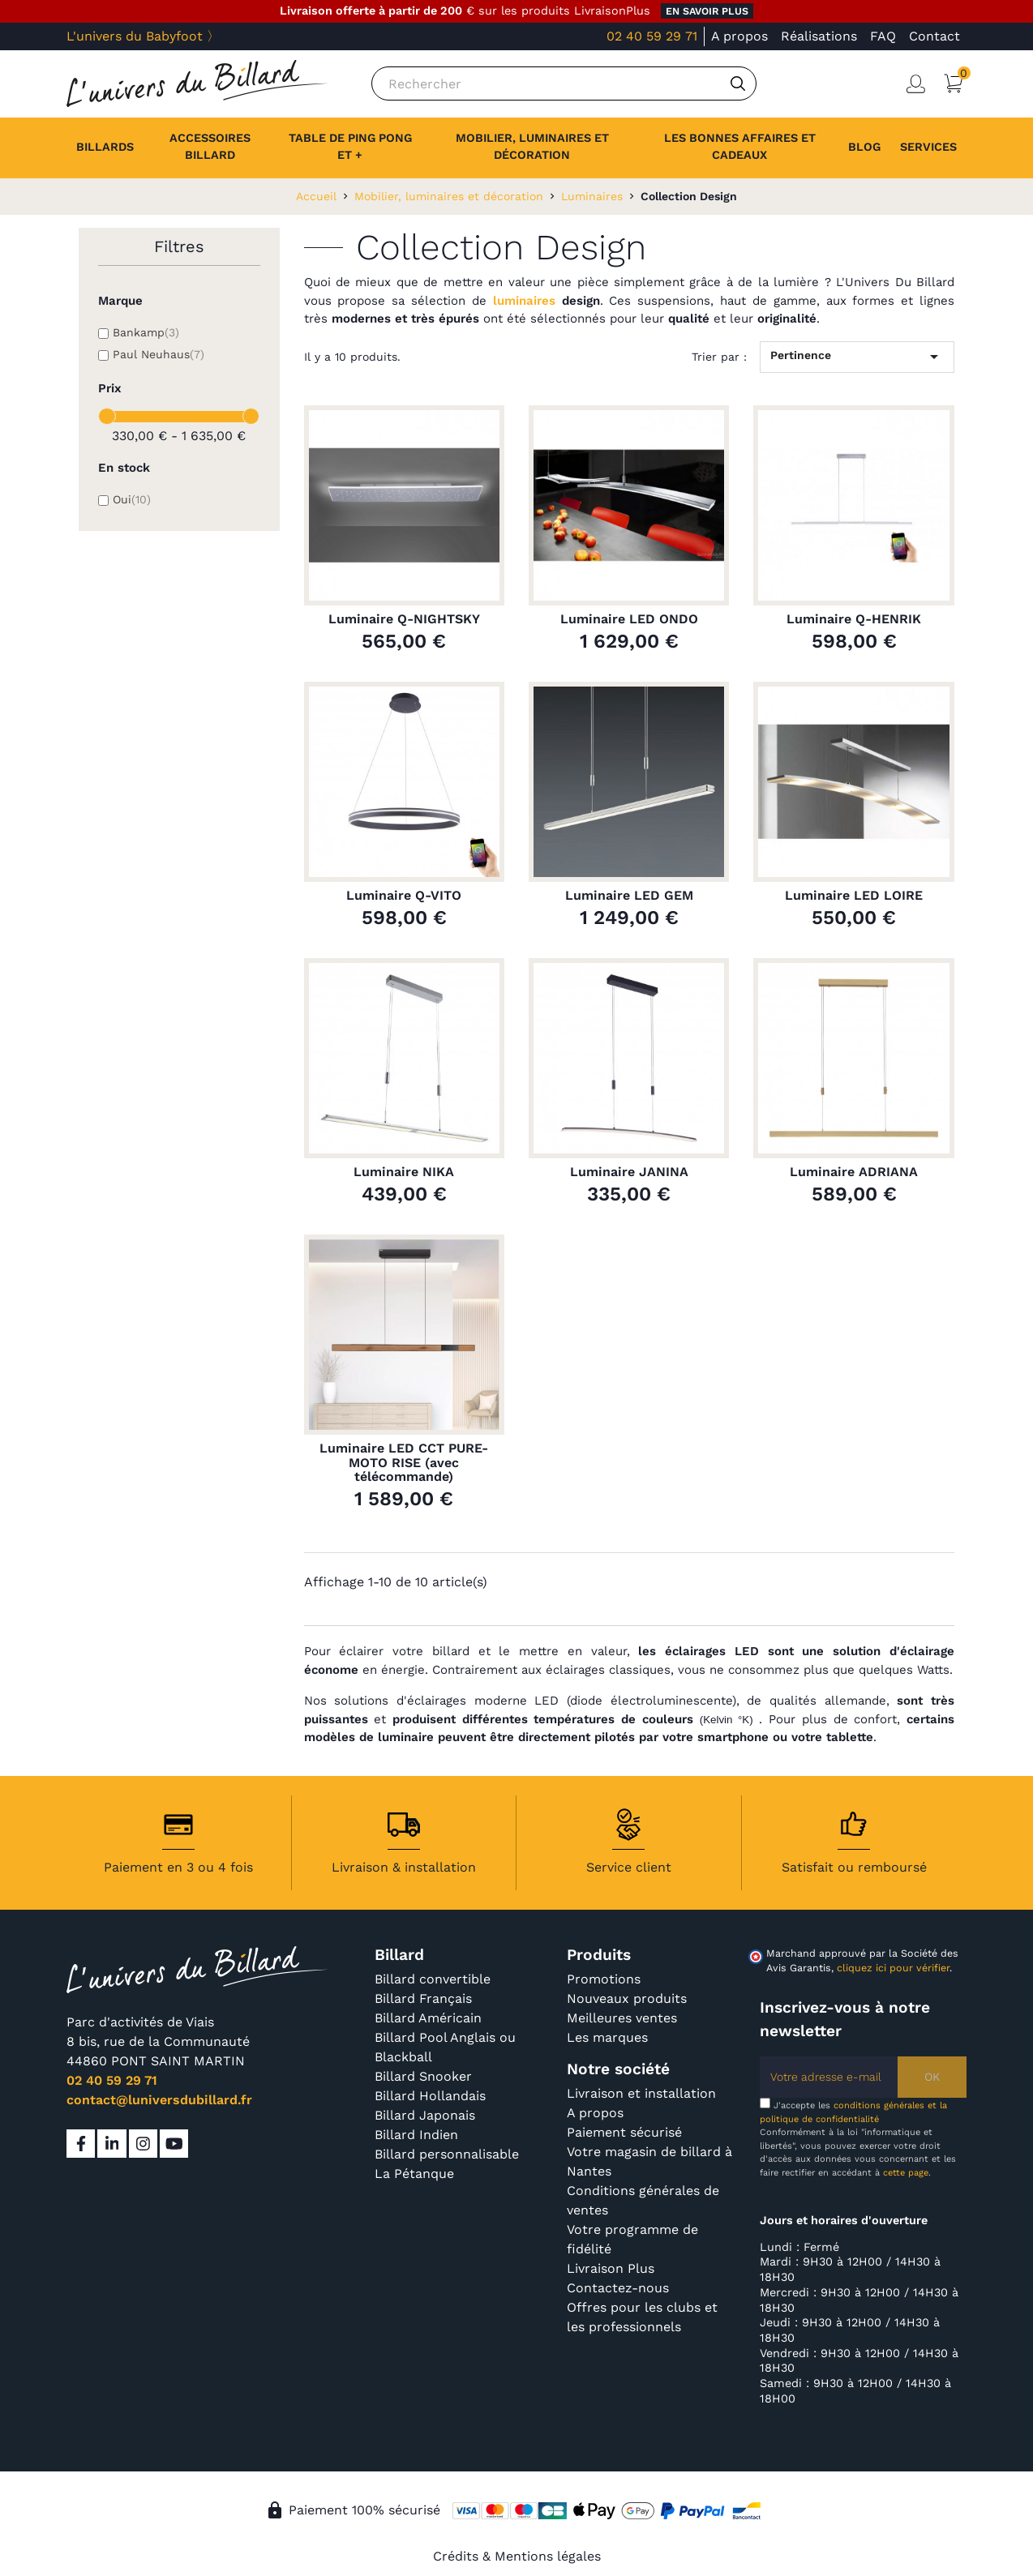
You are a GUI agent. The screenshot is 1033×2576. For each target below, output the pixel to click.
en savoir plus (707, 11)
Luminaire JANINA (629, 1172)
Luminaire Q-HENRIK (854, 619)
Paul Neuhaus (158, 354)
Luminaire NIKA (404, 1172)
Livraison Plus (610, 2268)
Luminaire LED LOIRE (854, 895)
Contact (934, 36)
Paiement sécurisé (624, 2132)
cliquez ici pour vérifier (893, 1968)
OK (932, 2076)
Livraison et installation (641, 2093)
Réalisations (819, 36)
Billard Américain (428, 2018)
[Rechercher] (564, 83)
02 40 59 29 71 (652, 36)
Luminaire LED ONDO (629, 619)
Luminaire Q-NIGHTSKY (404, 619)
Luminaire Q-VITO (403, 895)
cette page (905, 2172)
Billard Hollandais (430, 2095)
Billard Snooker (423, 2076)
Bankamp (146, 332)
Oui (132, 499)
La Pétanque (414, 2173)
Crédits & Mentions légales (517, 2556)
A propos (739, 36)
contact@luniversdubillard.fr (159, 2099)
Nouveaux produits (627, 1998)
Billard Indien (416, 2134)
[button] (928, 147)
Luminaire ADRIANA (854, 1172)
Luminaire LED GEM (629, 895)
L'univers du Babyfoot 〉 (143, 36)
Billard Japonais (425, 2115)
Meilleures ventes (622, 2018)
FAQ (883, 36)
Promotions (604, 1979)
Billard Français (423, 1998)
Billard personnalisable (447, 2154)
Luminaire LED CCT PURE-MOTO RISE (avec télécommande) (403, 1462)
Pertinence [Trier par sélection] (857, 356)
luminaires (524, 300)
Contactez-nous (618, 2288)
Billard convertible (433, 1979)
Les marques (607, 2037)
